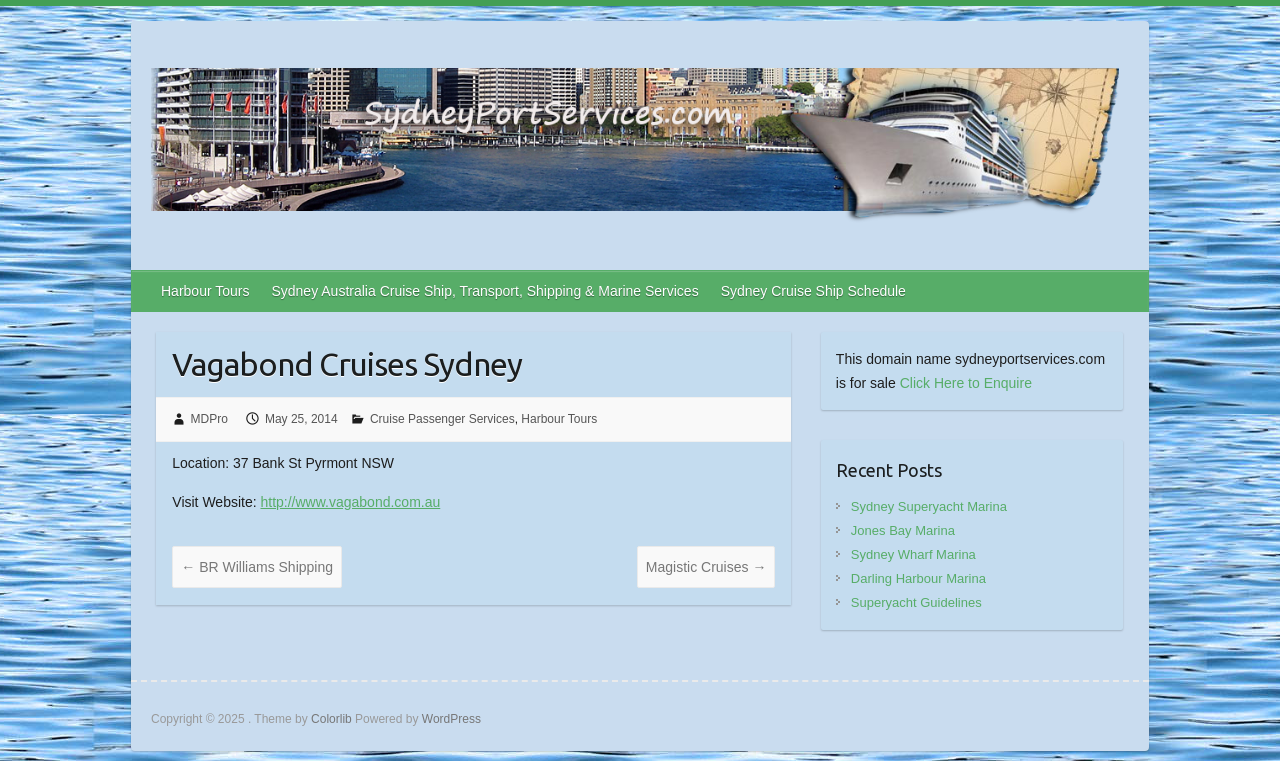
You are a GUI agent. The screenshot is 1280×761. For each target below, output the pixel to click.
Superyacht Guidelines (916, 602)
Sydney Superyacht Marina (929, 506)
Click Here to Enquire (966, 383)
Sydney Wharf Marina (913, 554)
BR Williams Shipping (257, 567)
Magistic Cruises (706, 567)
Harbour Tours (205, 291)
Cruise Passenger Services (442, 419)
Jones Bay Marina (903, 530)
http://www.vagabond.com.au (350, 502)
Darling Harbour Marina (918, 578)
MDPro (209, 419)
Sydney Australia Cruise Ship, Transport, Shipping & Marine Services (484, 291)
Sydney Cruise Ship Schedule (813, 291)
